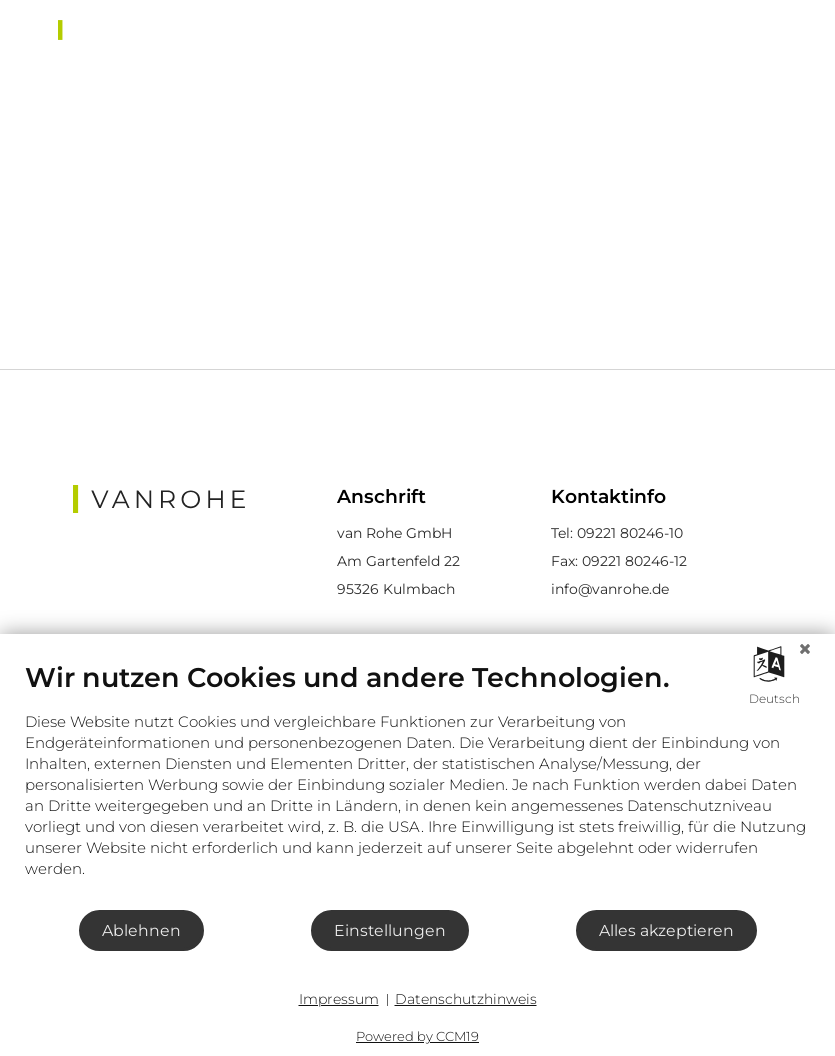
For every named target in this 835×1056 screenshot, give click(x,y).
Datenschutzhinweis (466, 999)
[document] (417, 784)
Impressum (339, 999)
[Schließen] (805, 649)
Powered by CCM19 (417, 1036)
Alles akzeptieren (666, 930)
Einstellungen (390, 930)
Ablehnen (141, 930)
